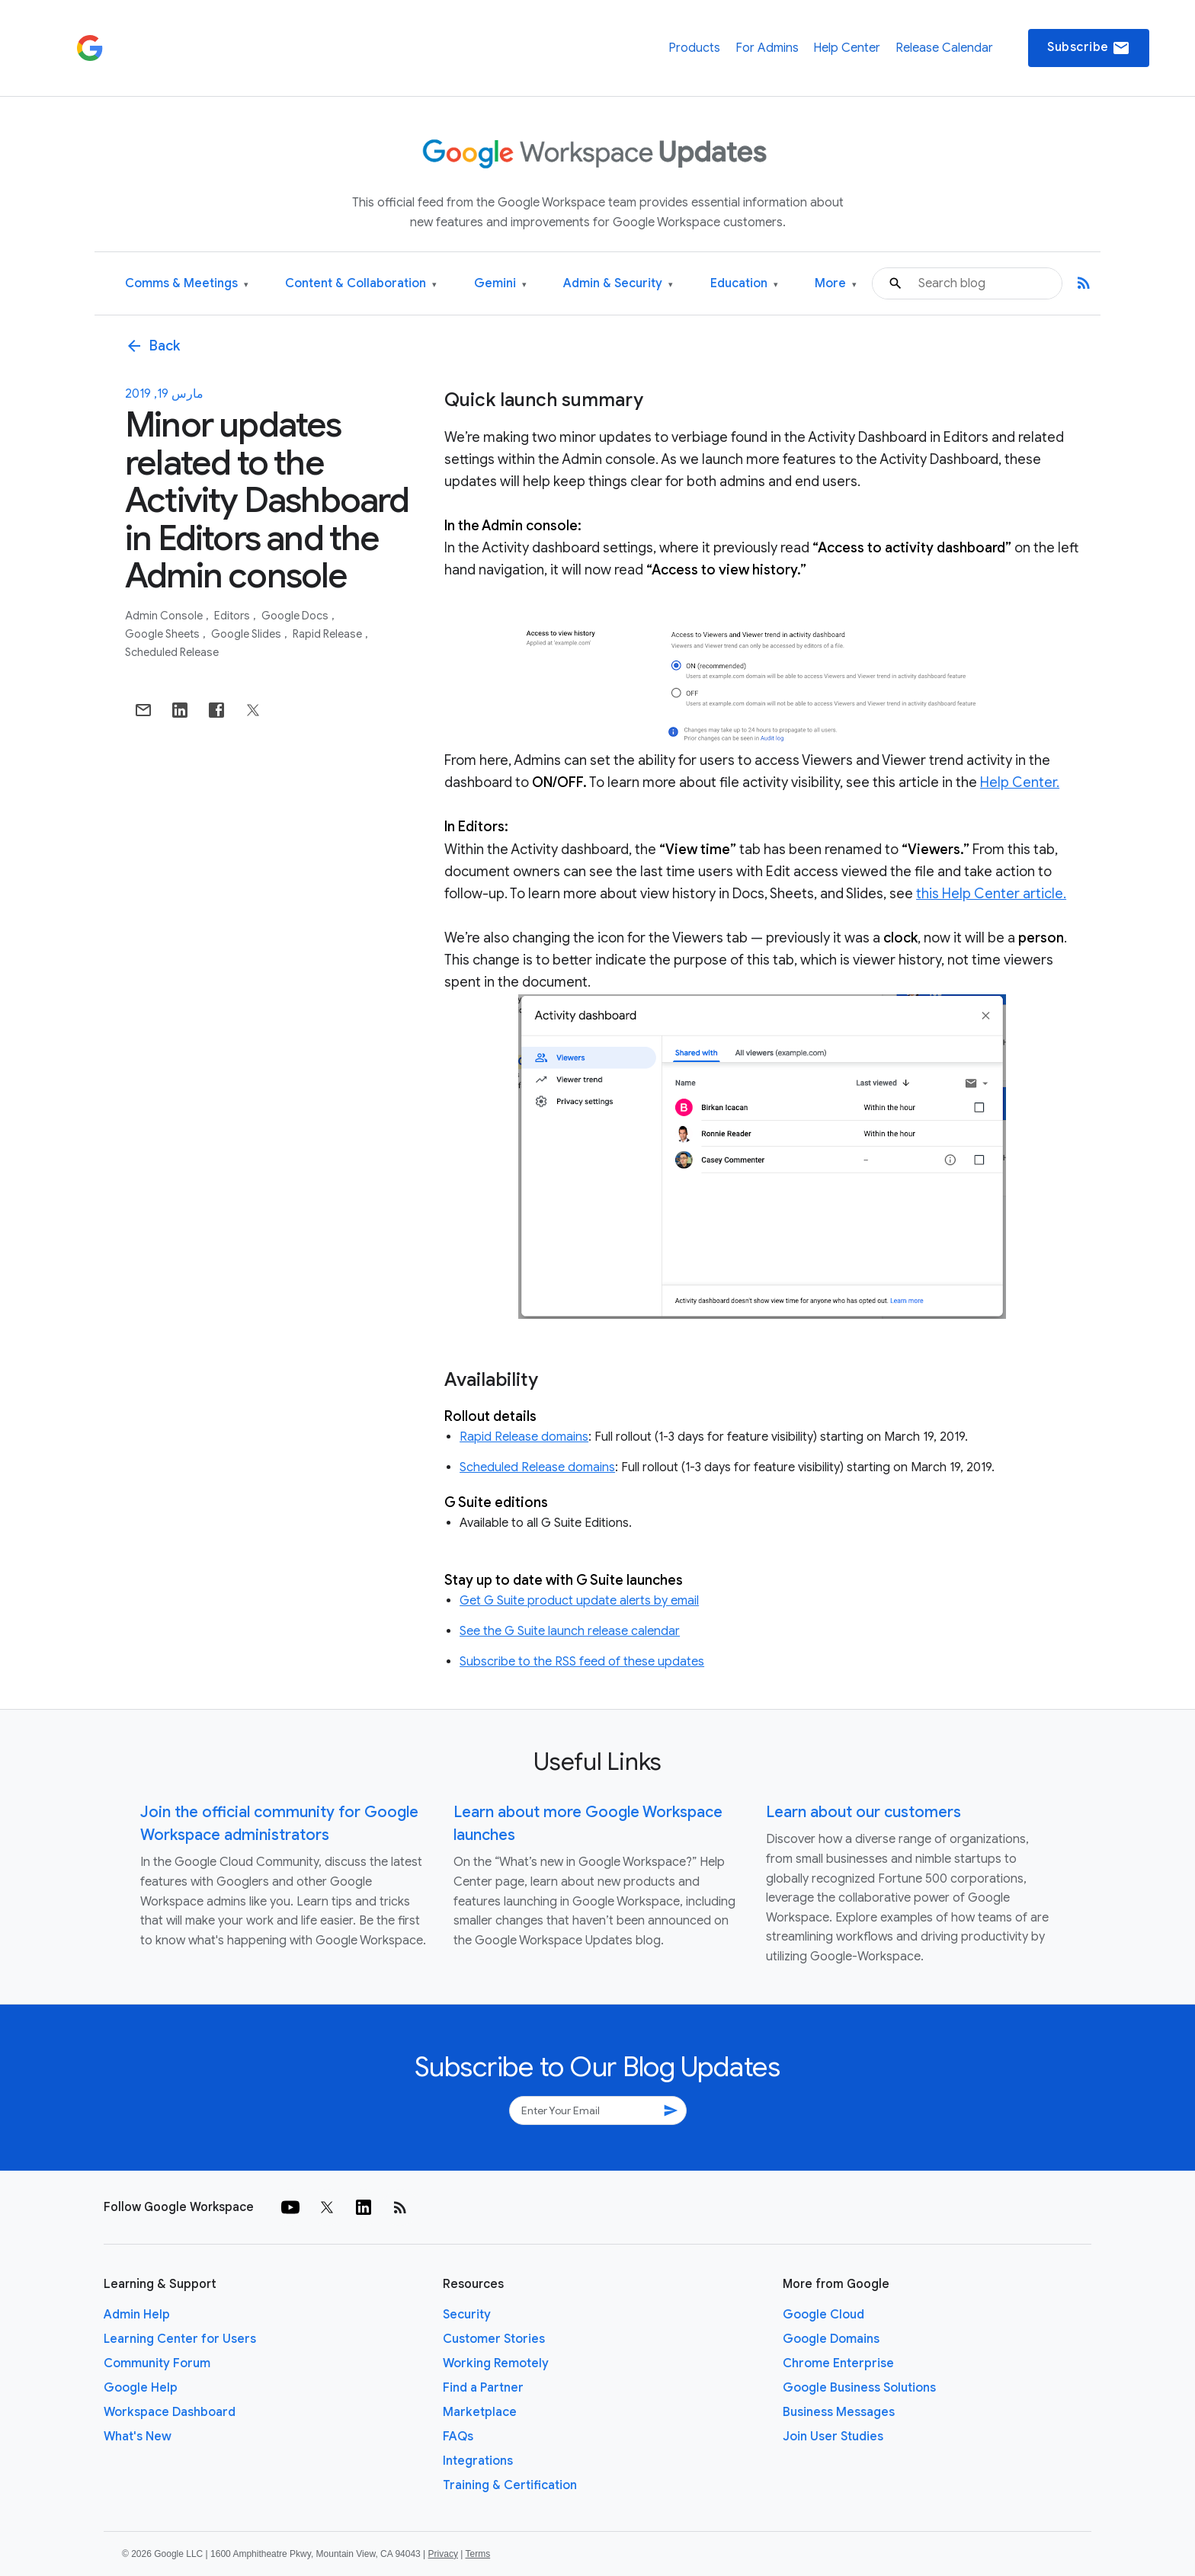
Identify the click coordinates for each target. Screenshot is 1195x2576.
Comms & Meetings (186, 284)
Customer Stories (494, 2339)
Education (744, 284)
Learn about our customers (863, 1812)
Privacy (443, 2554)
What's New (137, 2436)
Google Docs (296, 615)
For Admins (767, 48)
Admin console (165, 615)
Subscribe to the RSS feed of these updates (582, 1661)
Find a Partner (483, 2387)
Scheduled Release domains (537, 1467)
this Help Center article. (991, 893)
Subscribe (1088, 48)
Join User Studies (833, 2436)
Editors (233, 615)
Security (467, 2314)
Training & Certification (510, 2485)
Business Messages (839, 2412)
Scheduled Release (172, 652)
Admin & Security (618, 284)
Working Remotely (496, 2363)
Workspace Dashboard (169, 2412)
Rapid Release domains (524, 1437)
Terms (477, 2554)
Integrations (478, 2461)
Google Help (141, 2387)
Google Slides (247, 634)
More (836, 284)
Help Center (846, 48)
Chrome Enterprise (838, 2363)
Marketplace (480, 2412)
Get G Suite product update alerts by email (579, 1600)
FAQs (458, 2436)
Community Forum (157, 2363)
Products (694, 48)
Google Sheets (163, 634)
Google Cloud (823, 2314)
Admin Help (137, 2314)
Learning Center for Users (180, 2339)
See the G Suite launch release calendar (570, 1631)
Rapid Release (328, 634)
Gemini (500, 284)
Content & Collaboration (361, 284)
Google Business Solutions (859, 2387)
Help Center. (1019, 782)
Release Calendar (944, 48)
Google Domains (831, 2339)
